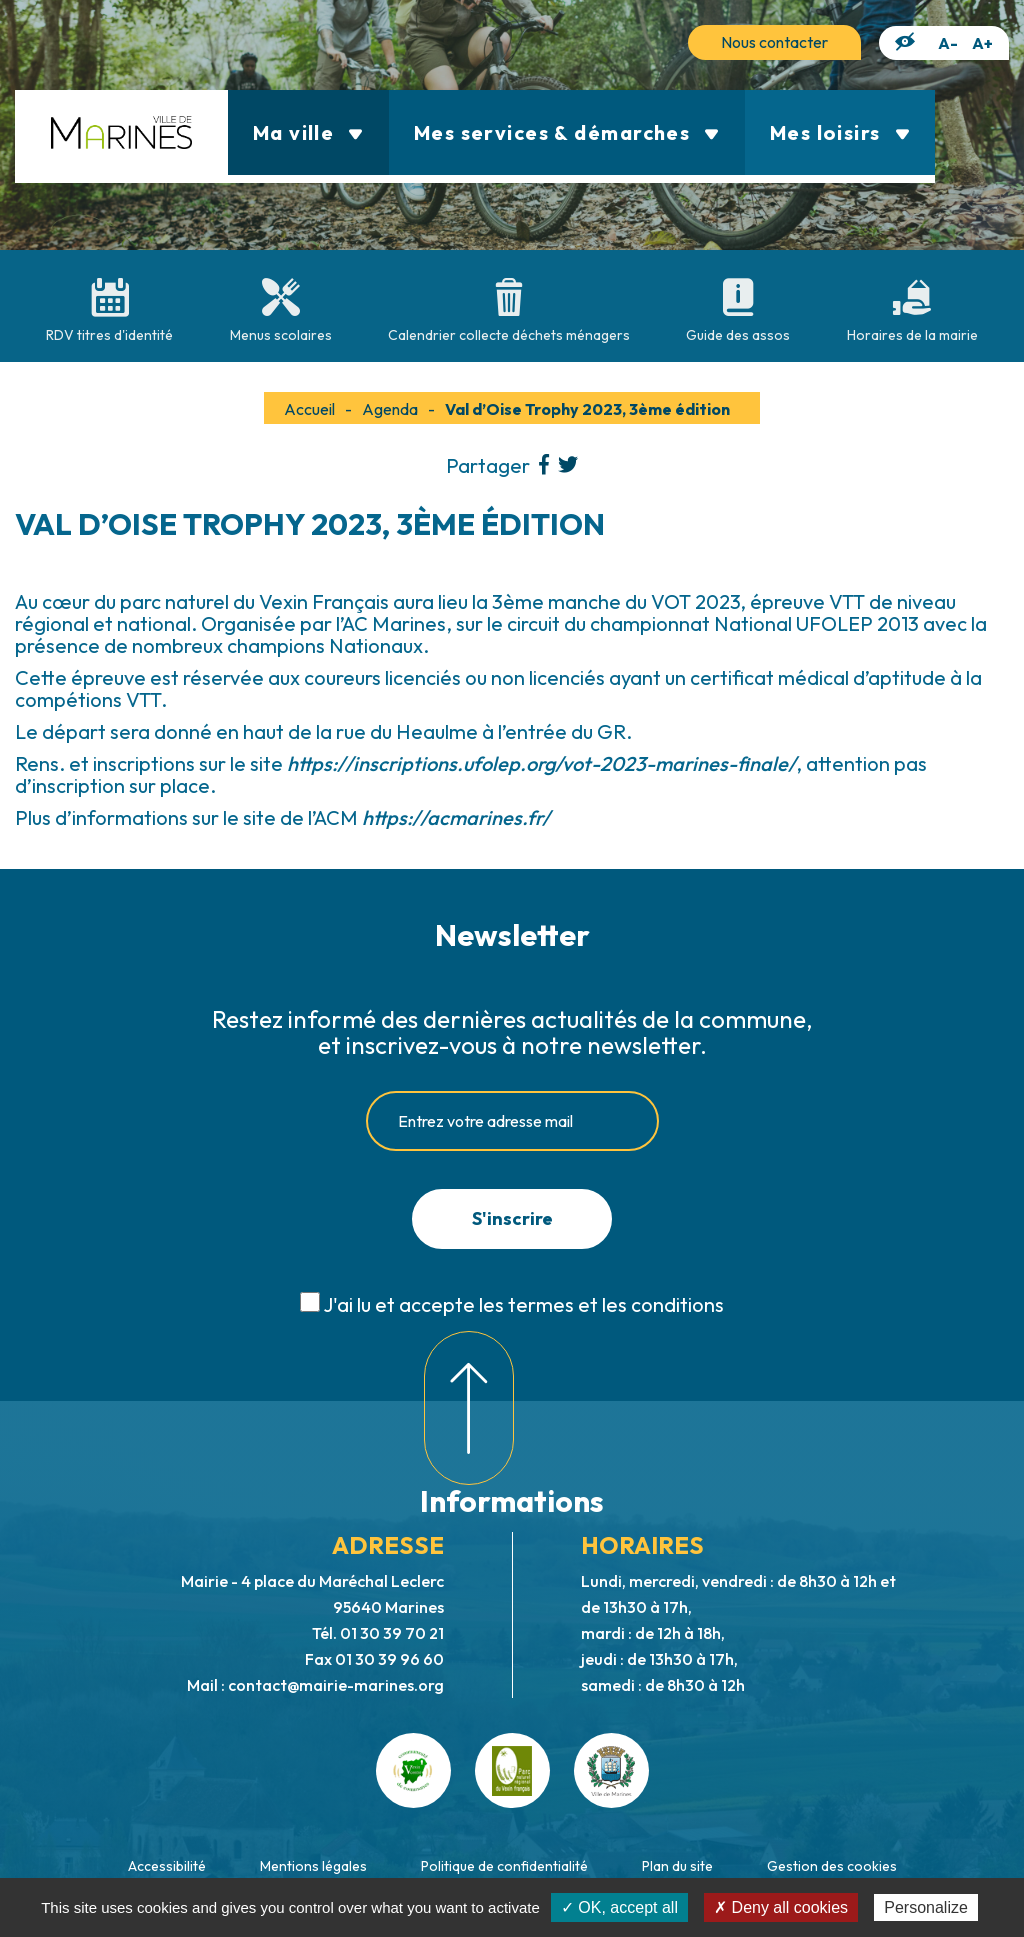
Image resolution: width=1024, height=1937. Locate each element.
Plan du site (677, 1866)
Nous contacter (774, 42)
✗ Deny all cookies (781, 1907)
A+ (982, 43)
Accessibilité (167, 1866)
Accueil (309, 409)
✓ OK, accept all (619, 1907)
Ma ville (308, 132)
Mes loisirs (840, 132)
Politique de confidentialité (504, 1866)
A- (948, 43)
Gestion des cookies (832, 1866)
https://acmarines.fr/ (456, 817)
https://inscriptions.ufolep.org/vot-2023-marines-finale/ (541, 763)
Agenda (390, 409)
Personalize (926, 1907)
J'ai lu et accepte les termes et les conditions (523, 1304)
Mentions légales (313, 1866)
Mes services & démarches (567, 132)
